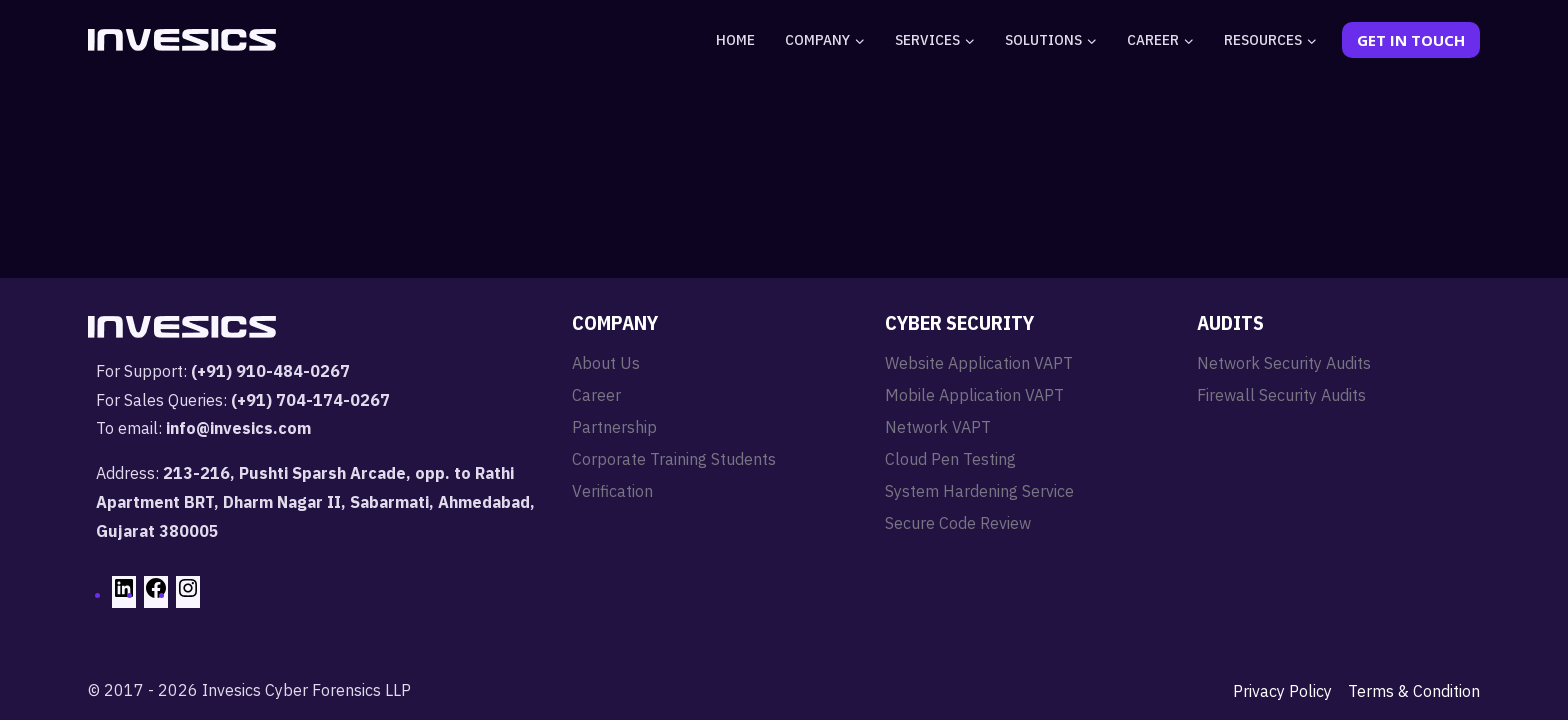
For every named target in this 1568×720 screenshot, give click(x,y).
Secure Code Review (958, 523)
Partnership (614, 427)
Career (596, 395)
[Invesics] (182, 40)
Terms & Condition (1414, 691)
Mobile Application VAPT (974, 395)
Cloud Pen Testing (950, 459)
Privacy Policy (1282, 691)
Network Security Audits (1284, 363)
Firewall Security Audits (1281, 395)
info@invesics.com (238, 428)
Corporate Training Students (674, 459)
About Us (606, 363)
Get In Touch (1411, 40)
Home (735, 39)
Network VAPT (938, 427)
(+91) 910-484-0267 (270, 371)
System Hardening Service (979, 491)
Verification (612, 491)
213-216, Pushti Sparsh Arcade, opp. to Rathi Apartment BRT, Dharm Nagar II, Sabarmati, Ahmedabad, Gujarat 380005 (315, 502)
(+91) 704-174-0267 (310, 400)
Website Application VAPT (979, 363)
